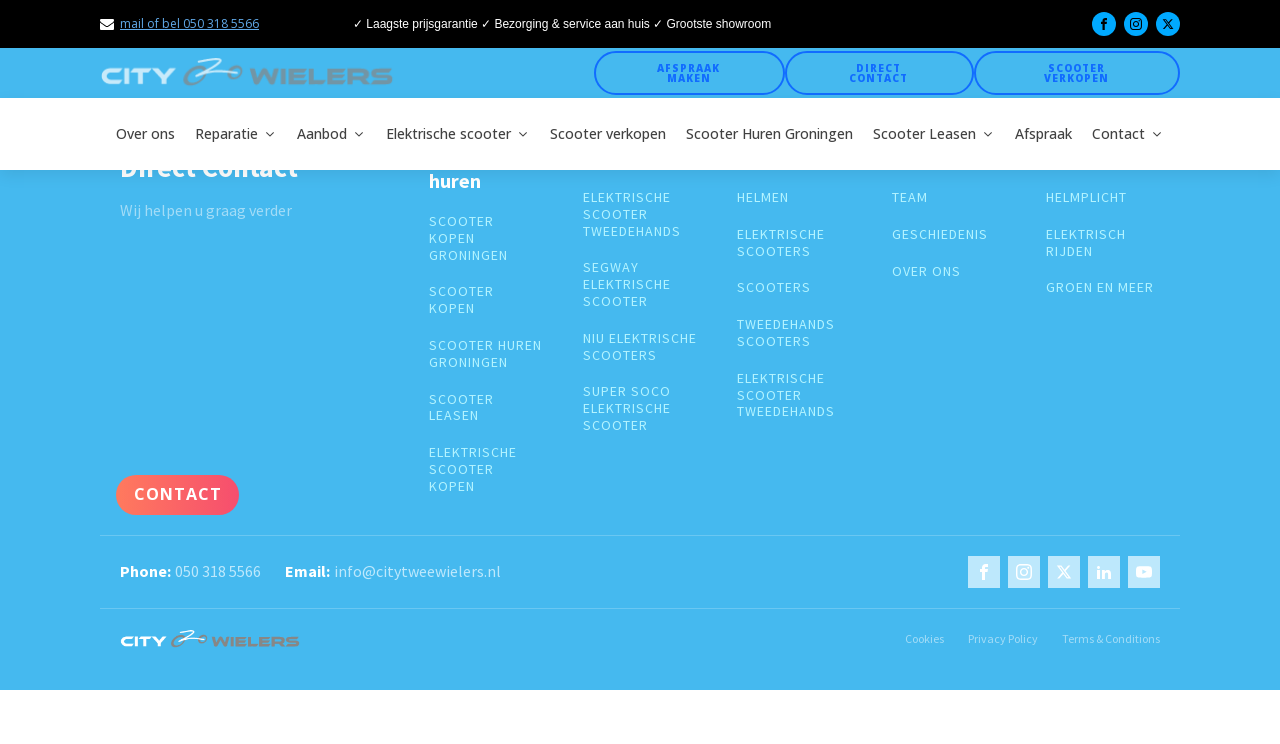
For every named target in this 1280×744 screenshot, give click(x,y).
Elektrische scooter (458, 133)
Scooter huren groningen (485, 354)
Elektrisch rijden (1086, 243)
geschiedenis (940, 234)
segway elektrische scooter (627, 284)
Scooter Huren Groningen (769, 133)
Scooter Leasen (934, 133)
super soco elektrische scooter (627, 408)
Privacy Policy (1003, 638)
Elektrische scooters (781, 243)
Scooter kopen (461, 300)
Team (910, 197)
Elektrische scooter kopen (473, 469)
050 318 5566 (218, 571)
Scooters (774, 287)
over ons (926, 271)
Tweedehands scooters (786, 333)
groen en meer (1100, 287)
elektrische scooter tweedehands (632, 214)
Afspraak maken (688, 73)
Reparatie (236, 133)
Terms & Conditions (1111, 638)
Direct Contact (878, 73)
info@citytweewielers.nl (417, 571)
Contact (1128, 133)
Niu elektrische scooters (640, 347)
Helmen (763, 197)
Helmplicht (1086, 197)
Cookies (924, 638)
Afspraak (1043, 133)
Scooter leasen (461, 408)
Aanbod (331, 133)
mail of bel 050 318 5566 (189, 23)
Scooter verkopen (1076, 73)
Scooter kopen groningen (468, 238)
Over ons (145, 133)
